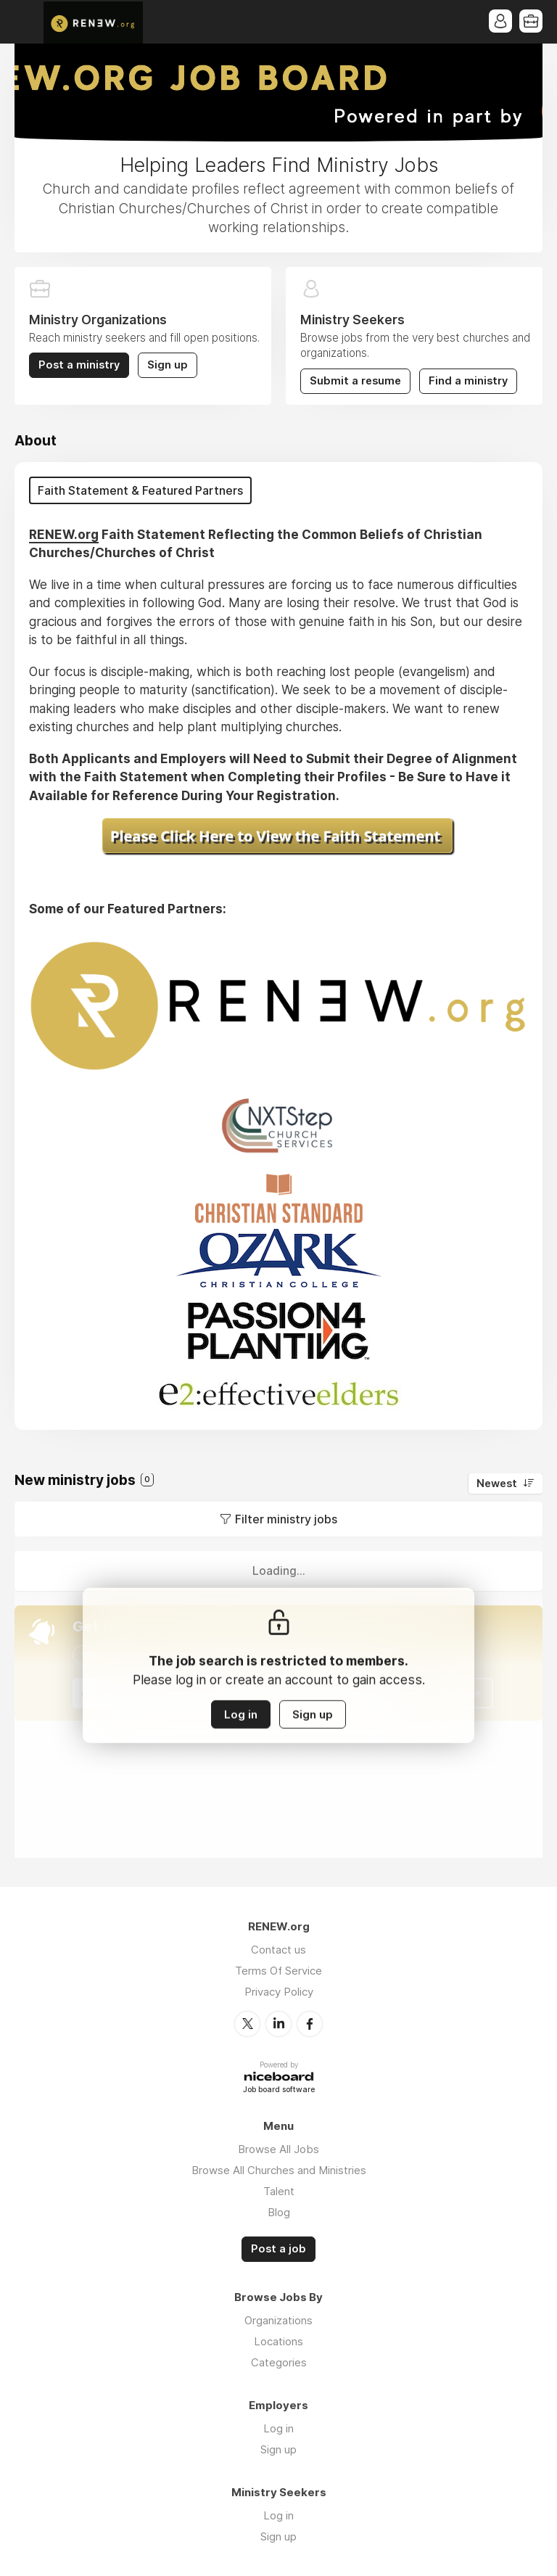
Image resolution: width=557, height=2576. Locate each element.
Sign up (167, 364)
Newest (496, 1483)
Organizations (278, 2320)
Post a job (278, 2248)
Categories (279, 2362)
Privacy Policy (278, 1992)
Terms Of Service (278, 1971)
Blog (279, 2212)
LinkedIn (278, 2024)
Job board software (279, 2090)
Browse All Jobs (278, 2149)
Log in (240, 1714)
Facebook (309, 2024)
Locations (278, 2341)
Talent (278, 2191)
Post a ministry (79, 364)
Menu (25, 22)
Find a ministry (468, 380)
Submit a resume (355, 380)
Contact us (278, 1949)
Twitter (247, 2024)
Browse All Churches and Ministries (278, 2170)
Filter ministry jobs (286, 1519)
